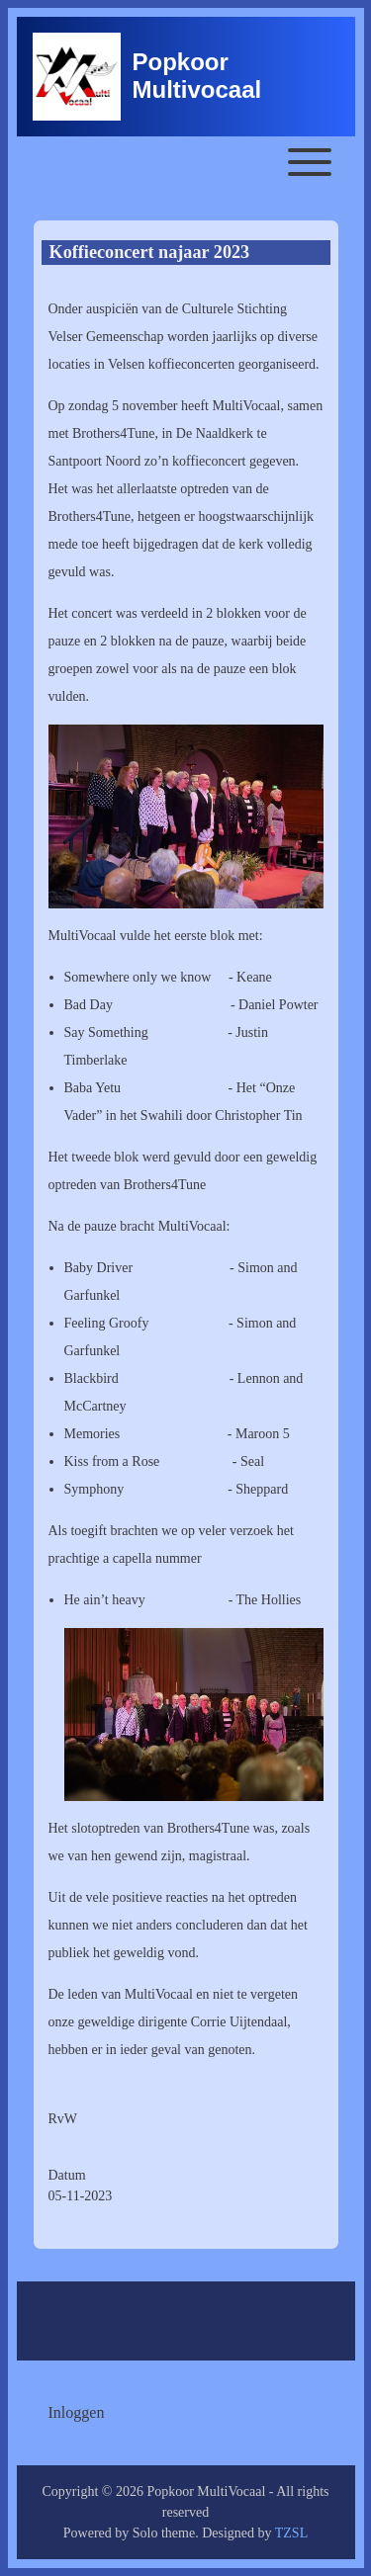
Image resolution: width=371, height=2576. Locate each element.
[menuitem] (77, 2413)
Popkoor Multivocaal (197, 75)
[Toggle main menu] (186, 162)
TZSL (291, 2533)
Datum (67, 2175)
